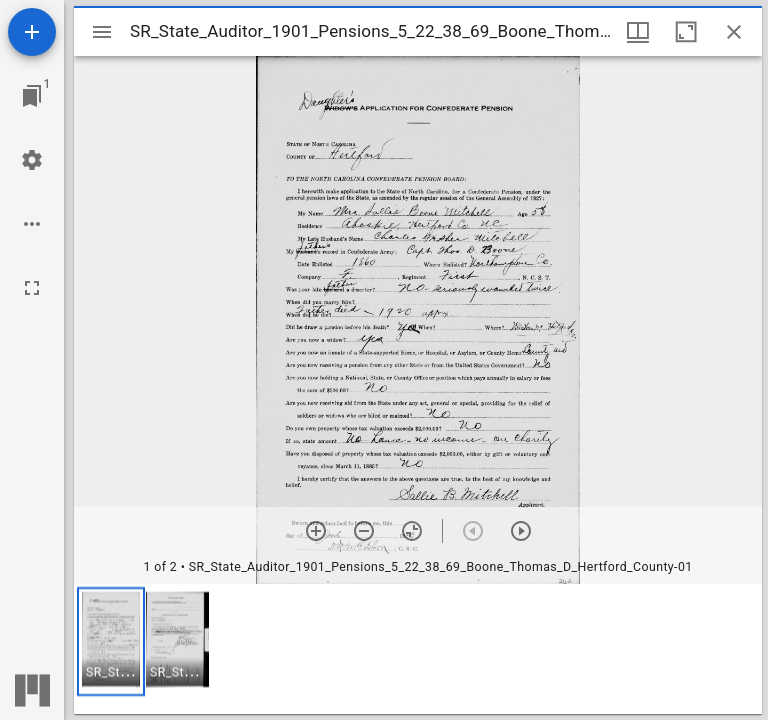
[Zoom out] (364, 531)
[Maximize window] (686, 32)
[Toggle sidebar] (102, 32)
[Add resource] (32, 32)
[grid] (418, 649)
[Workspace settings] (32, 160)
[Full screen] (32, 288)
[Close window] (734, 32)
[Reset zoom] (412, 531)
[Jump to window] (32, 96)
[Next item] (521, 531)
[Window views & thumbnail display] (638, 32)
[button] (111, 641)
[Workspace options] (32, 224)
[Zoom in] (316, 531)
